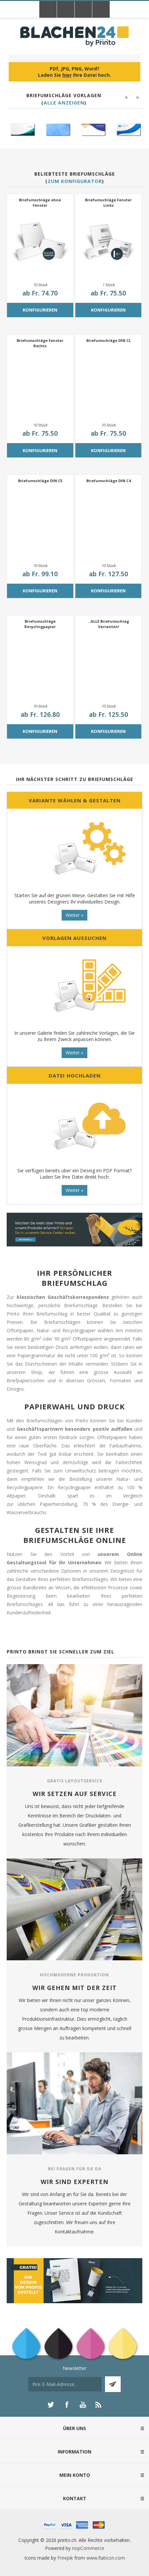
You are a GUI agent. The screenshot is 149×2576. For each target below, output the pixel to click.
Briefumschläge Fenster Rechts (40, 343)
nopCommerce (88, 2548)
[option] (22, 129)
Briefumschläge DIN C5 (40, 480)
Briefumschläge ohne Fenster (40, 202)
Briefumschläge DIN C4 (108, 480)
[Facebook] (66, 2404)
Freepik (65, 2558)
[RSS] (98, 2404)
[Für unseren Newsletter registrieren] (65, 2384)
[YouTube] (82, 2404)
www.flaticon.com (105, 2558)
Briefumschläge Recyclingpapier (40, 624)
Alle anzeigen (64, 103)
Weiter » (74, 915)
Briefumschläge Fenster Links (108, 202)
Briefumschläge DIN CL (108, 340)
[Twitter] (50, 2404)
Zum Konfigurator (75, 181)
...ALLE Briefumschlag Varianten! (108, 624)
